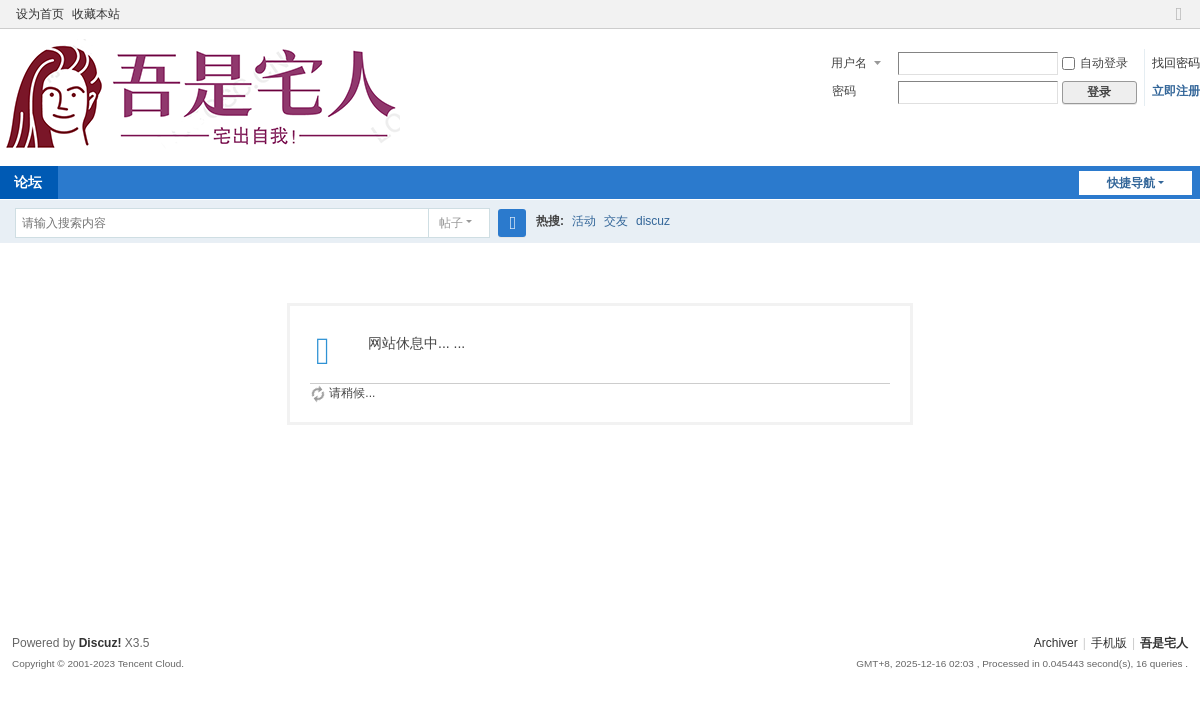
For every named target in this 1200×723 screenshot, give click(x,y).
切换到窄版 (1179, 22)
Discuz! (100, 643)
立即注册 (1176, 91)
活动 (584, 221)
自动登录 (1095, 63)
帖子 (451, 223)
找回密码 (1176, 63)
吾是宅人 (1164, 643)
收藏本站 (96, 14)
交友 (616, 221)
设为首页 (40, 14)
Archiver (1056, 643)
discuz (653, 221)
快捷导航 (1131, 183)
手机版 (1109, 643)
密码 (844, 91)
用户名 (849, 63)
